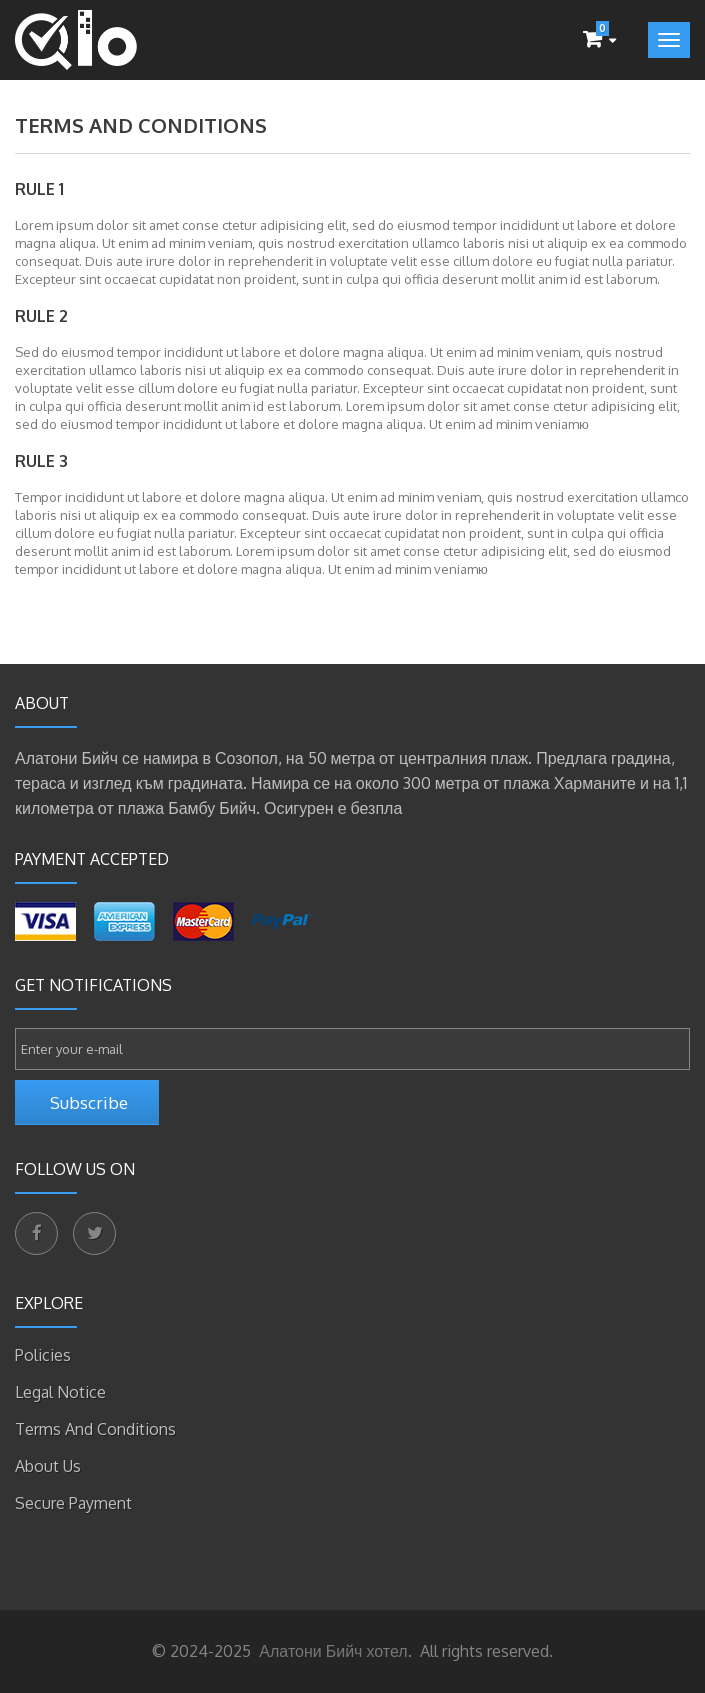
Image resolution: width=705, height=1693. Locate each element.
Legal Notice (60, 1392)
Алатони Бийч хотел (331, 1651)
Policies (43, 1355)
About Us (48, 1466)
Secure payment (73, 1503)
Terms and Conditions (95, 1429)
